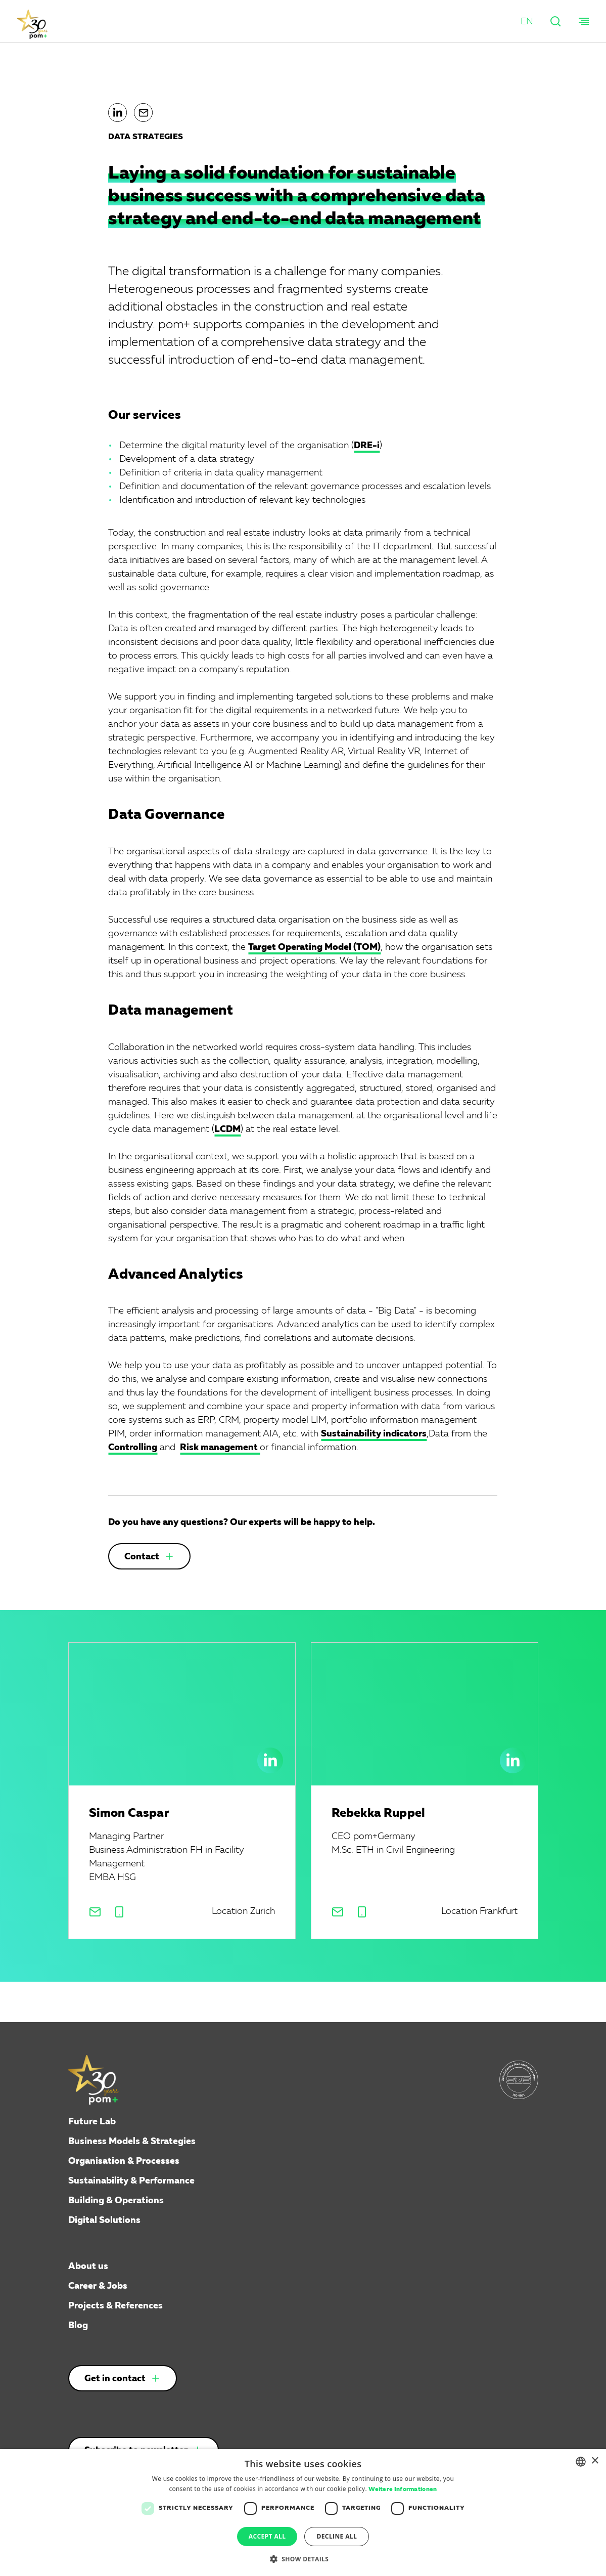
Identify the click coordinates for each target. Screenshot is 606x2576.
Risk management (220, 1447)
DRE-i (367, 445)
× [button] (594, 2461)
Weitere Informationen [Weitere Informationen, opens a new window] (402, 2489)
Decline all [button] (336, 2536)
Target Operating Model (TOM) (314, 947)
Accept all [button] (267, 2536)
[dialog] (303, 2512)
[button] (526, 22)
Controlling (132, 1447)
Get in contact (115, 2378)
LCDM (227, 1129)
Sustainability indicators (374, 1433)
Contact (141, 1556)
